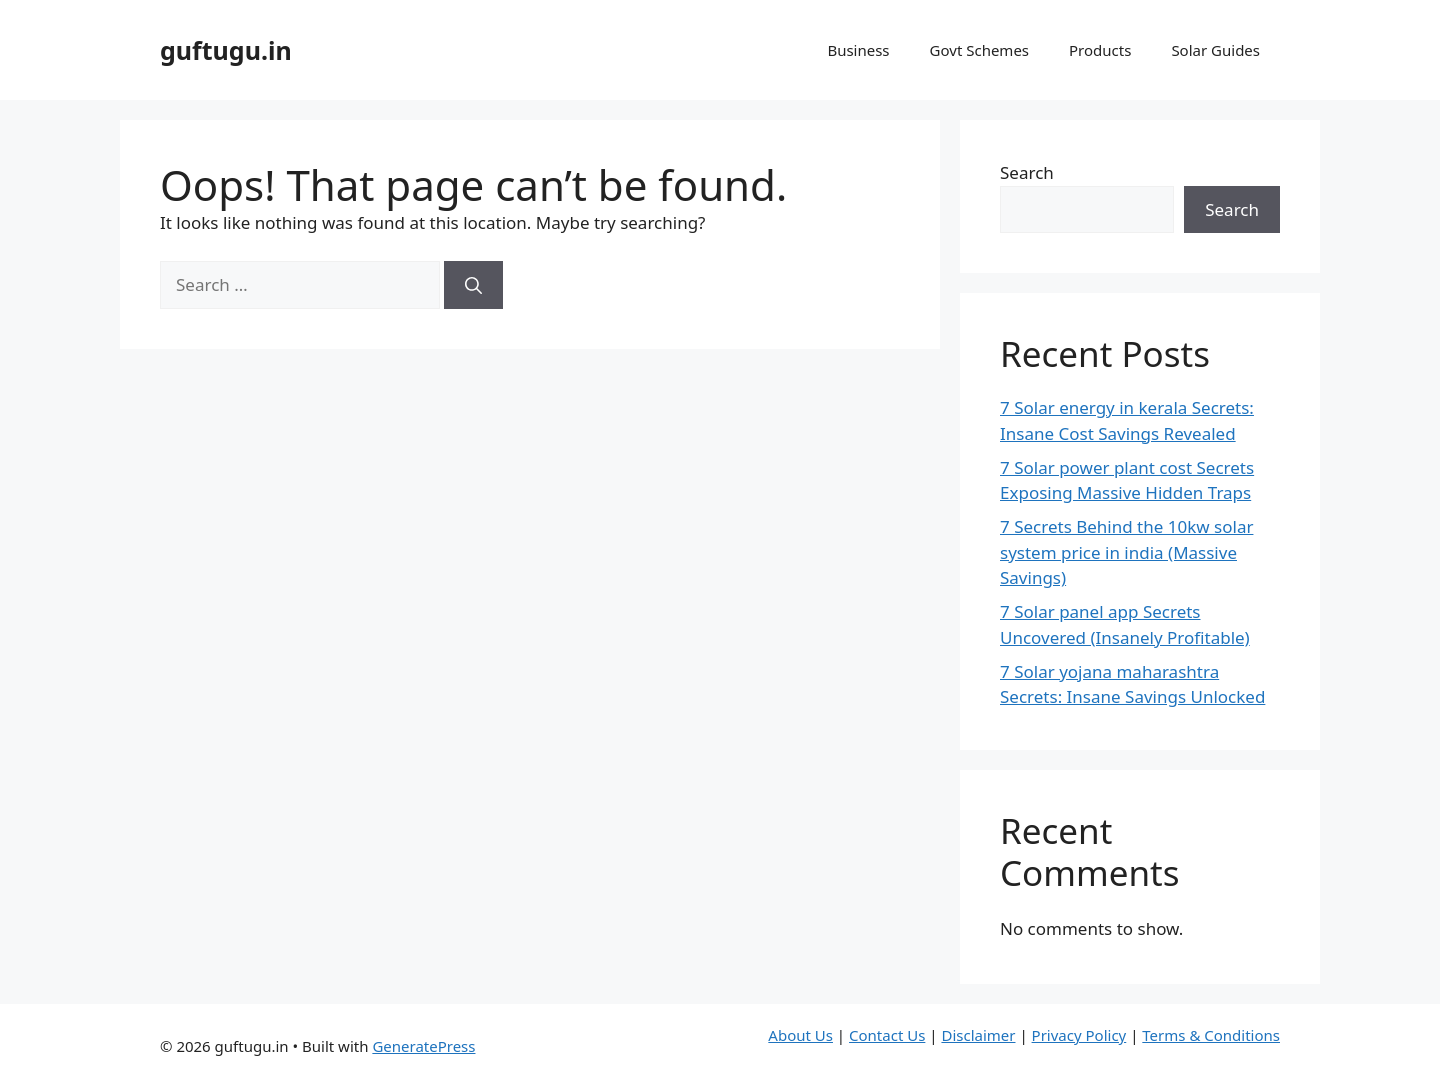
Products (1100, 50)
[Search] (473, 285)
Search (1027, 172)
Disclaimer (978, 1035)
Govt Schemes (979, 50)
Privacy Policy (1079, 1035)
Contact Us (887, 1035)
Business (858, 50)
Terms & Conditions (1211, 1035)
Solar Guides (1215, 50)
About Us (800, 1035)
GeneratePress (423, 1046)
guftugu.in (226, 50)
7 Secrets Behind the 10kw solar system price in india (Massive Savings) (1126, 552)
